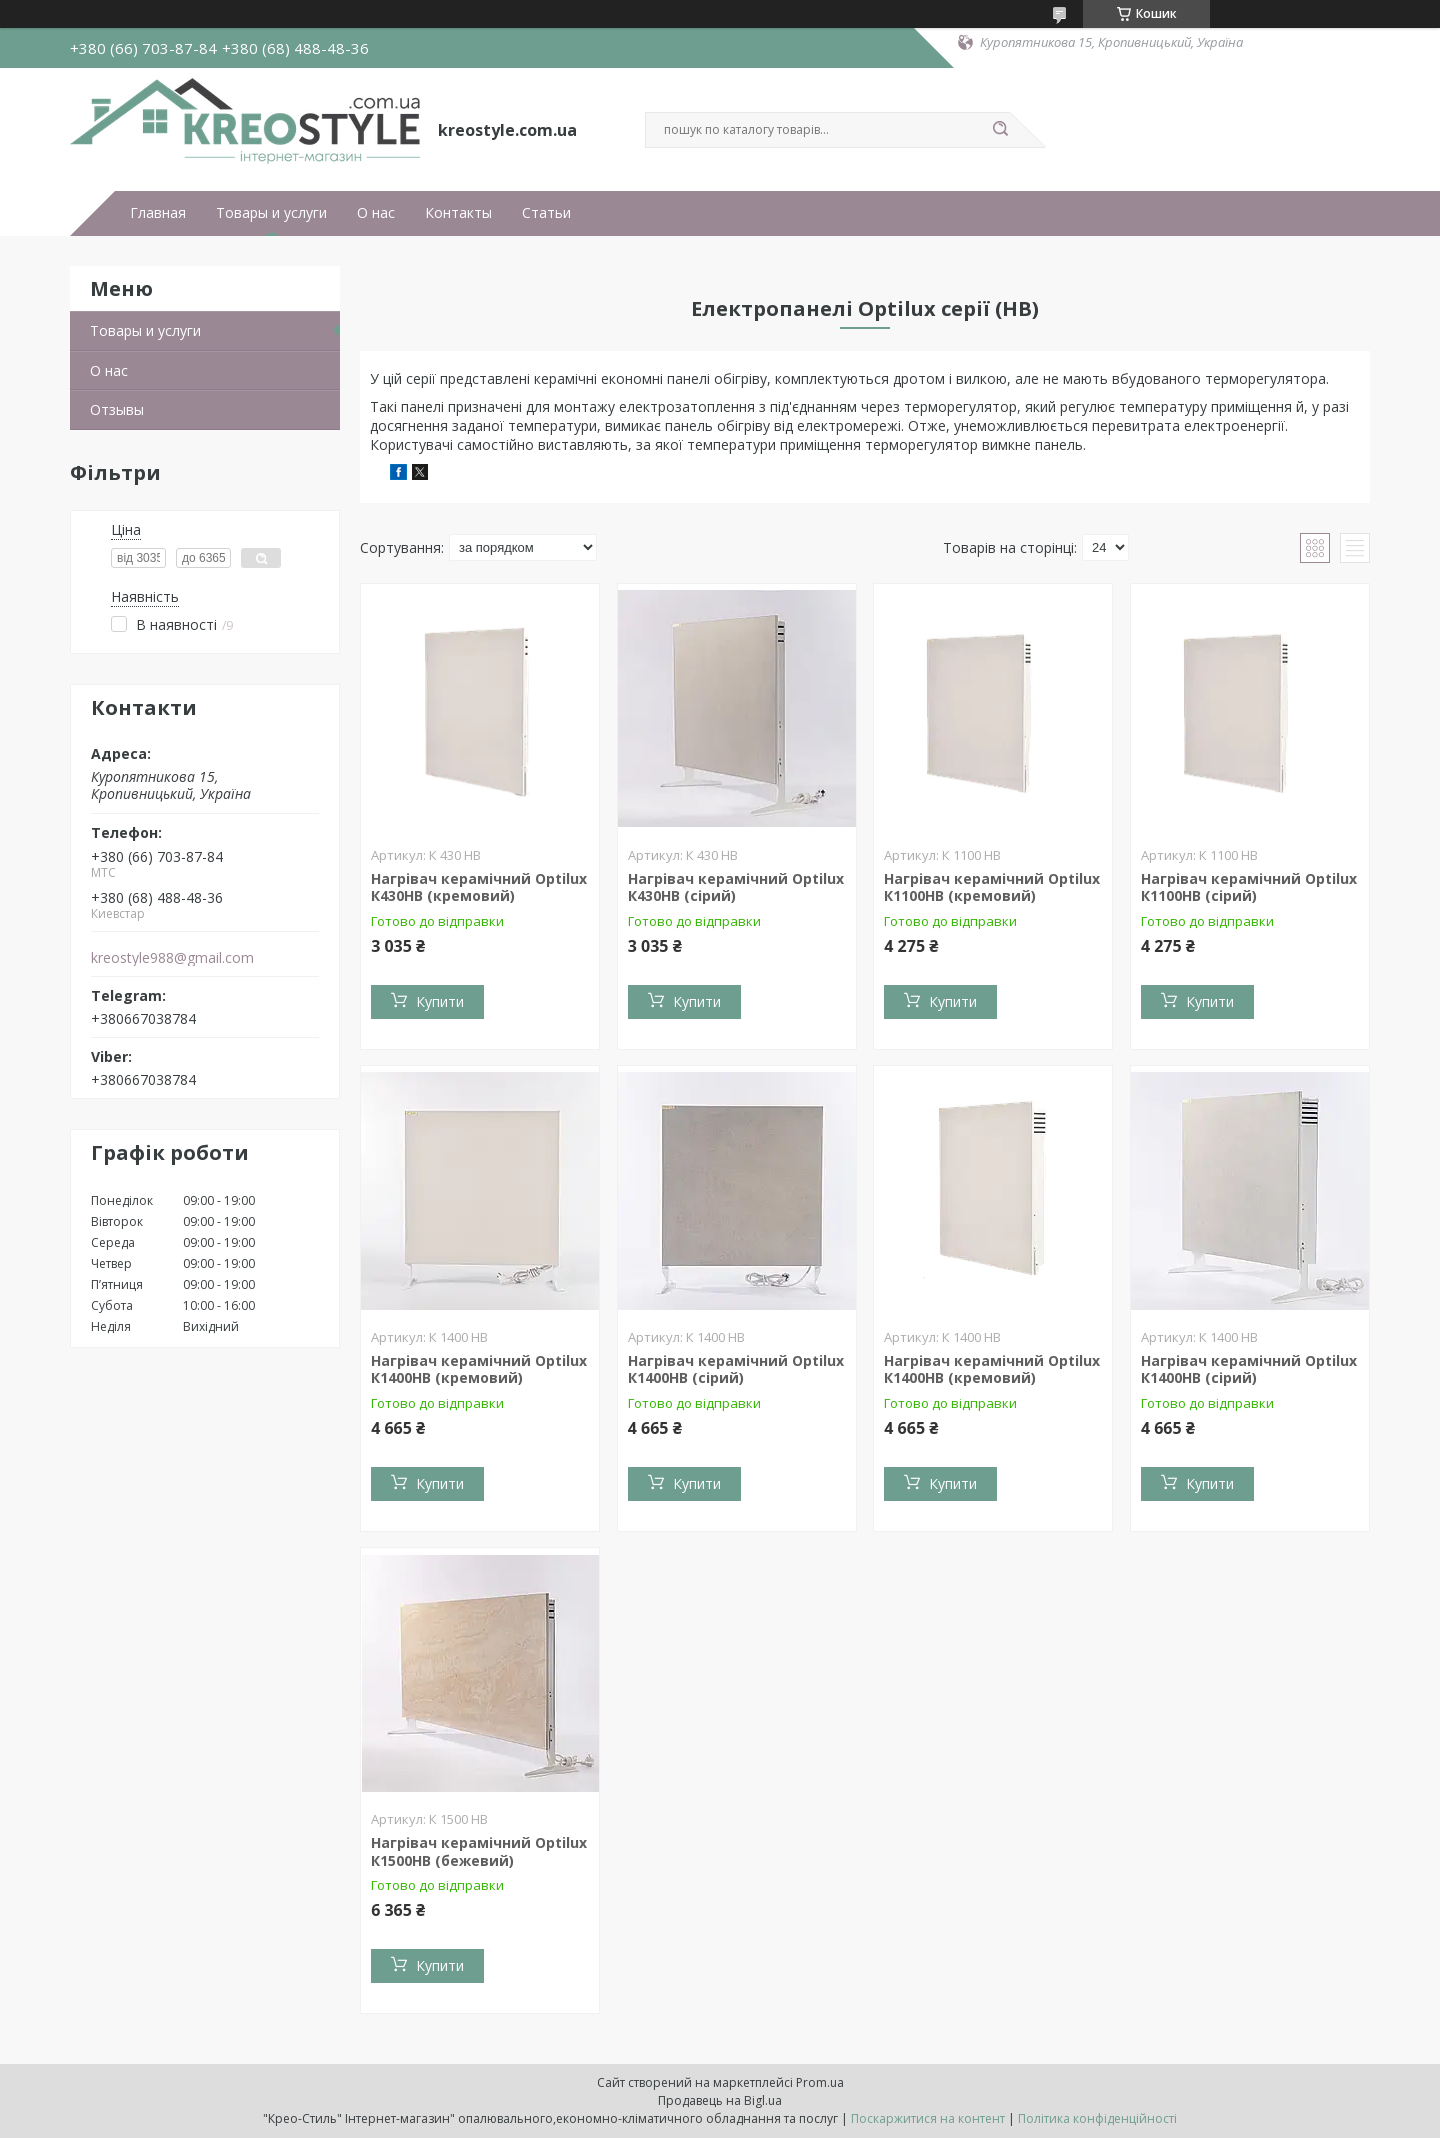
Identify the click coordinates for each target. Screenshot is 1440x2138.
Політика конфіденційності (1097, 2118)
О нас (376, 213)
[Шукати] (1000, 130)
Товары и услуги (271, 213)
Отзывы (117, 409)
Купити (440, 1001)
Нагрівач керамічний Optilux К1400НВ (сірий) (736, 1369)
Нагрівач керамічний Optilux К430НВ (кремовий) (479, 887)
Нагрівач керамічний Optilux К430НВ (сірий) (736, 887)
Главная (158, 213)
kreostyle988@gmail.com (172, 958)
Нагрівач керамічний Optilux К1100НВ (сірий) (1249, 887)
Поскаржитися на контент (928, 2118)
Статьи (546, 213)
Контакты (458, 213)
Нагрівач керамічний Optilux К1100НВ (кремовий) (992, 887)
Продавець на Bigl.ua (720, 2100)
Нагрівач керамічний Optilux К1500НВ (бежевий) (479, 1851)
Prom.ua (820, 2082)
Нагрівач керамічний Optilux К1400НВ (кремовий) (479, 1369)
